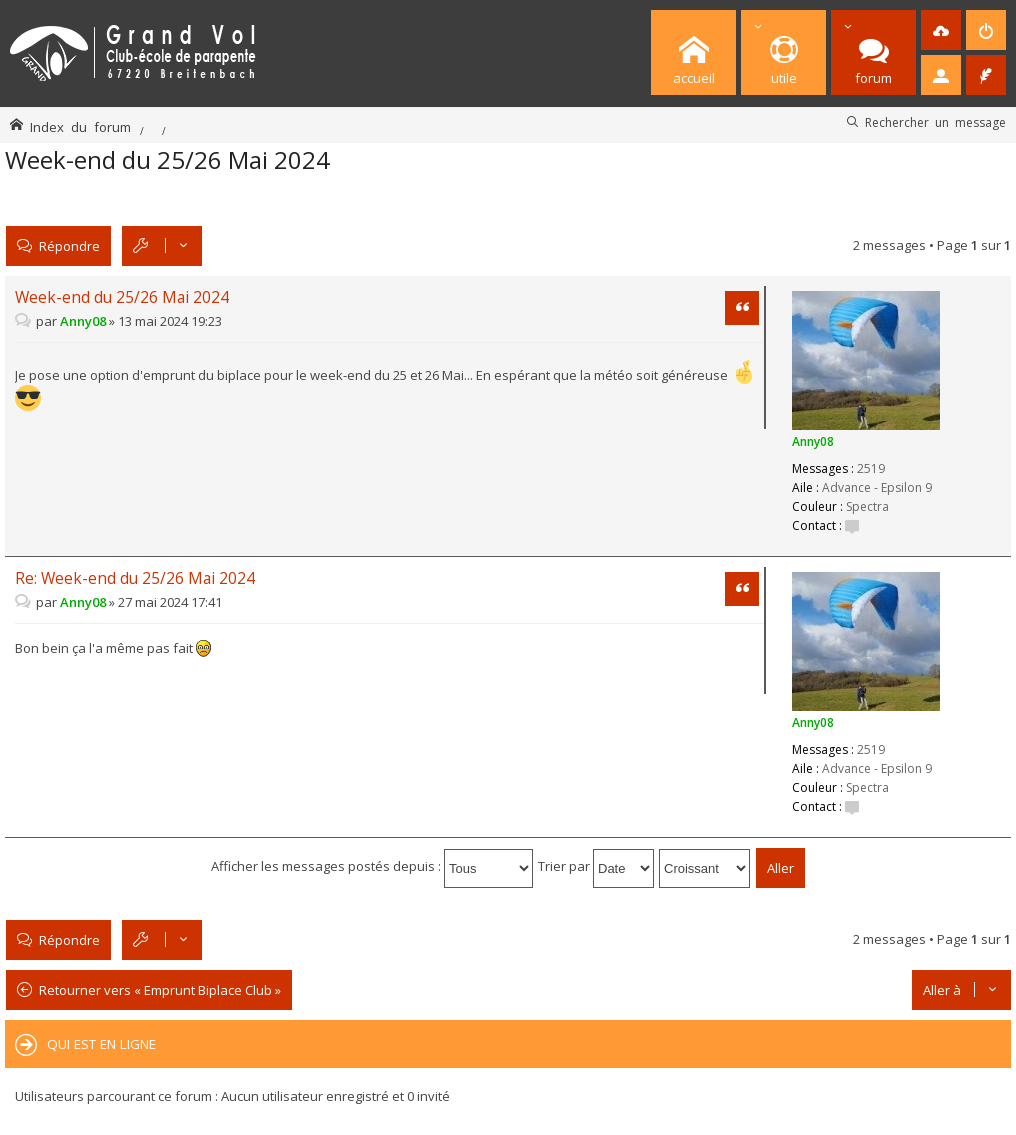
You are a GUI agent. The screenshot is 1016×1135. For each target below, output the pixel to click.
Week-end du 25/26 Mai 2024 (167, 159)
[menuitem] (941, 30)
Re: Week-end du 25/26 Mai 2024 (135, 578)
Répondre (69, 245)
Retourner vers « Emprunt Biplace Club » (160, 990)
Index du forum (80, 126)
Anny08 (813, 441)
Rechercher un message (935, 122)
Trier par (596, 866)
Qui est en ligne (101, 1044)
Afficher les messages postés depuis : (372, 866)
